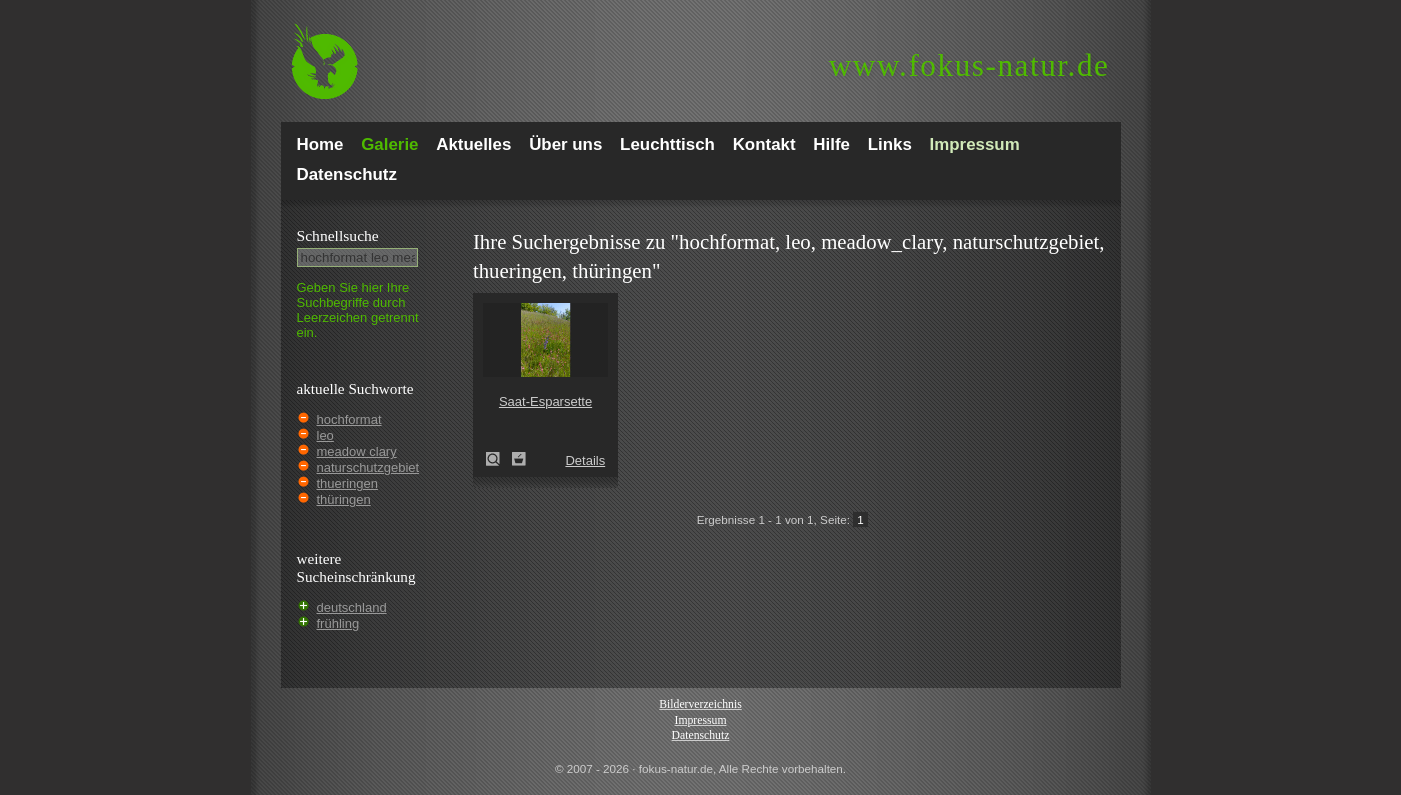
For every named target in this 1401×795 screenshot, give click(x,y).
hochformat (349, 419)
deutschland (352, 607)
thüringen (344, 499)
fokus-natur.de (969, 65)
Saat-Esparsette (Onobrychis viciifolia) (499, 459)
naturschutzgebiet (368, 467)
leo (325, 435)
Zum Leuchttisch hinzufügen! (519, 459)
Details (585, 460)
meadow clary (357, 451)
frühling (338, 623)
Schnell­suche (338, 235)
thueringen (347, 483)
